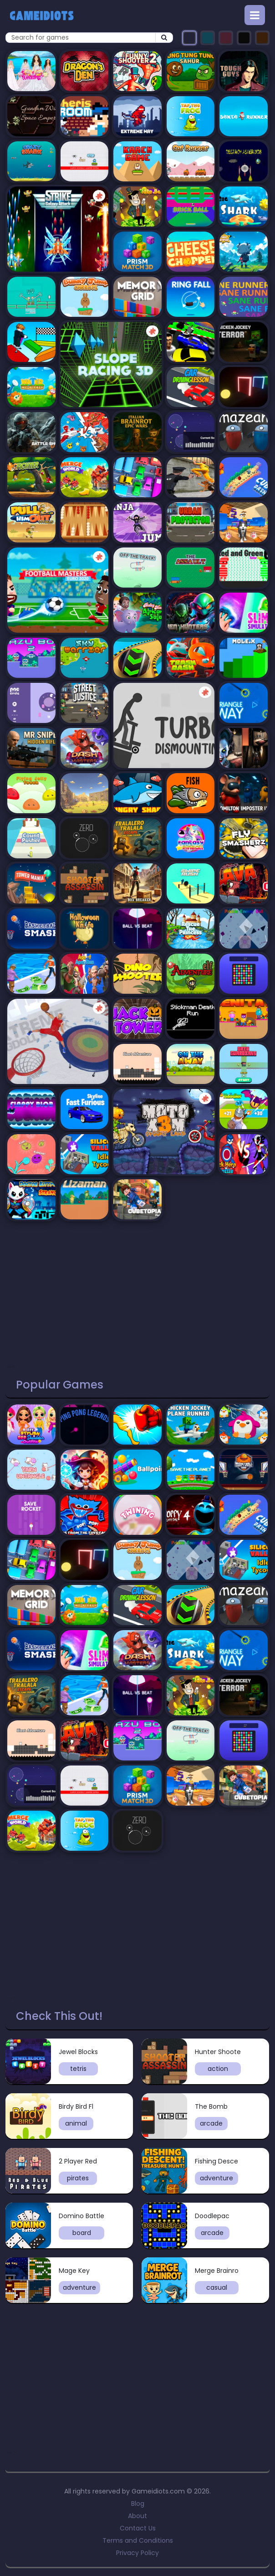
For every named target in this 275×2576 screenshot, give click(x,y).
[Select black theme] (244, 38)
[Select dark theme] (189, 38)
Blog (137, 2503)
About (137, 2515)
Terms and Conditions (137, 2540)
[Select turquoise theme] (207, 38)
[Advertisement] (137, 1289)
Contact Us (138, 2528)
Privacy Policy (137, 2552)
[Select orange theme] (262, 38)
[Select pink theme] (226, 38)
